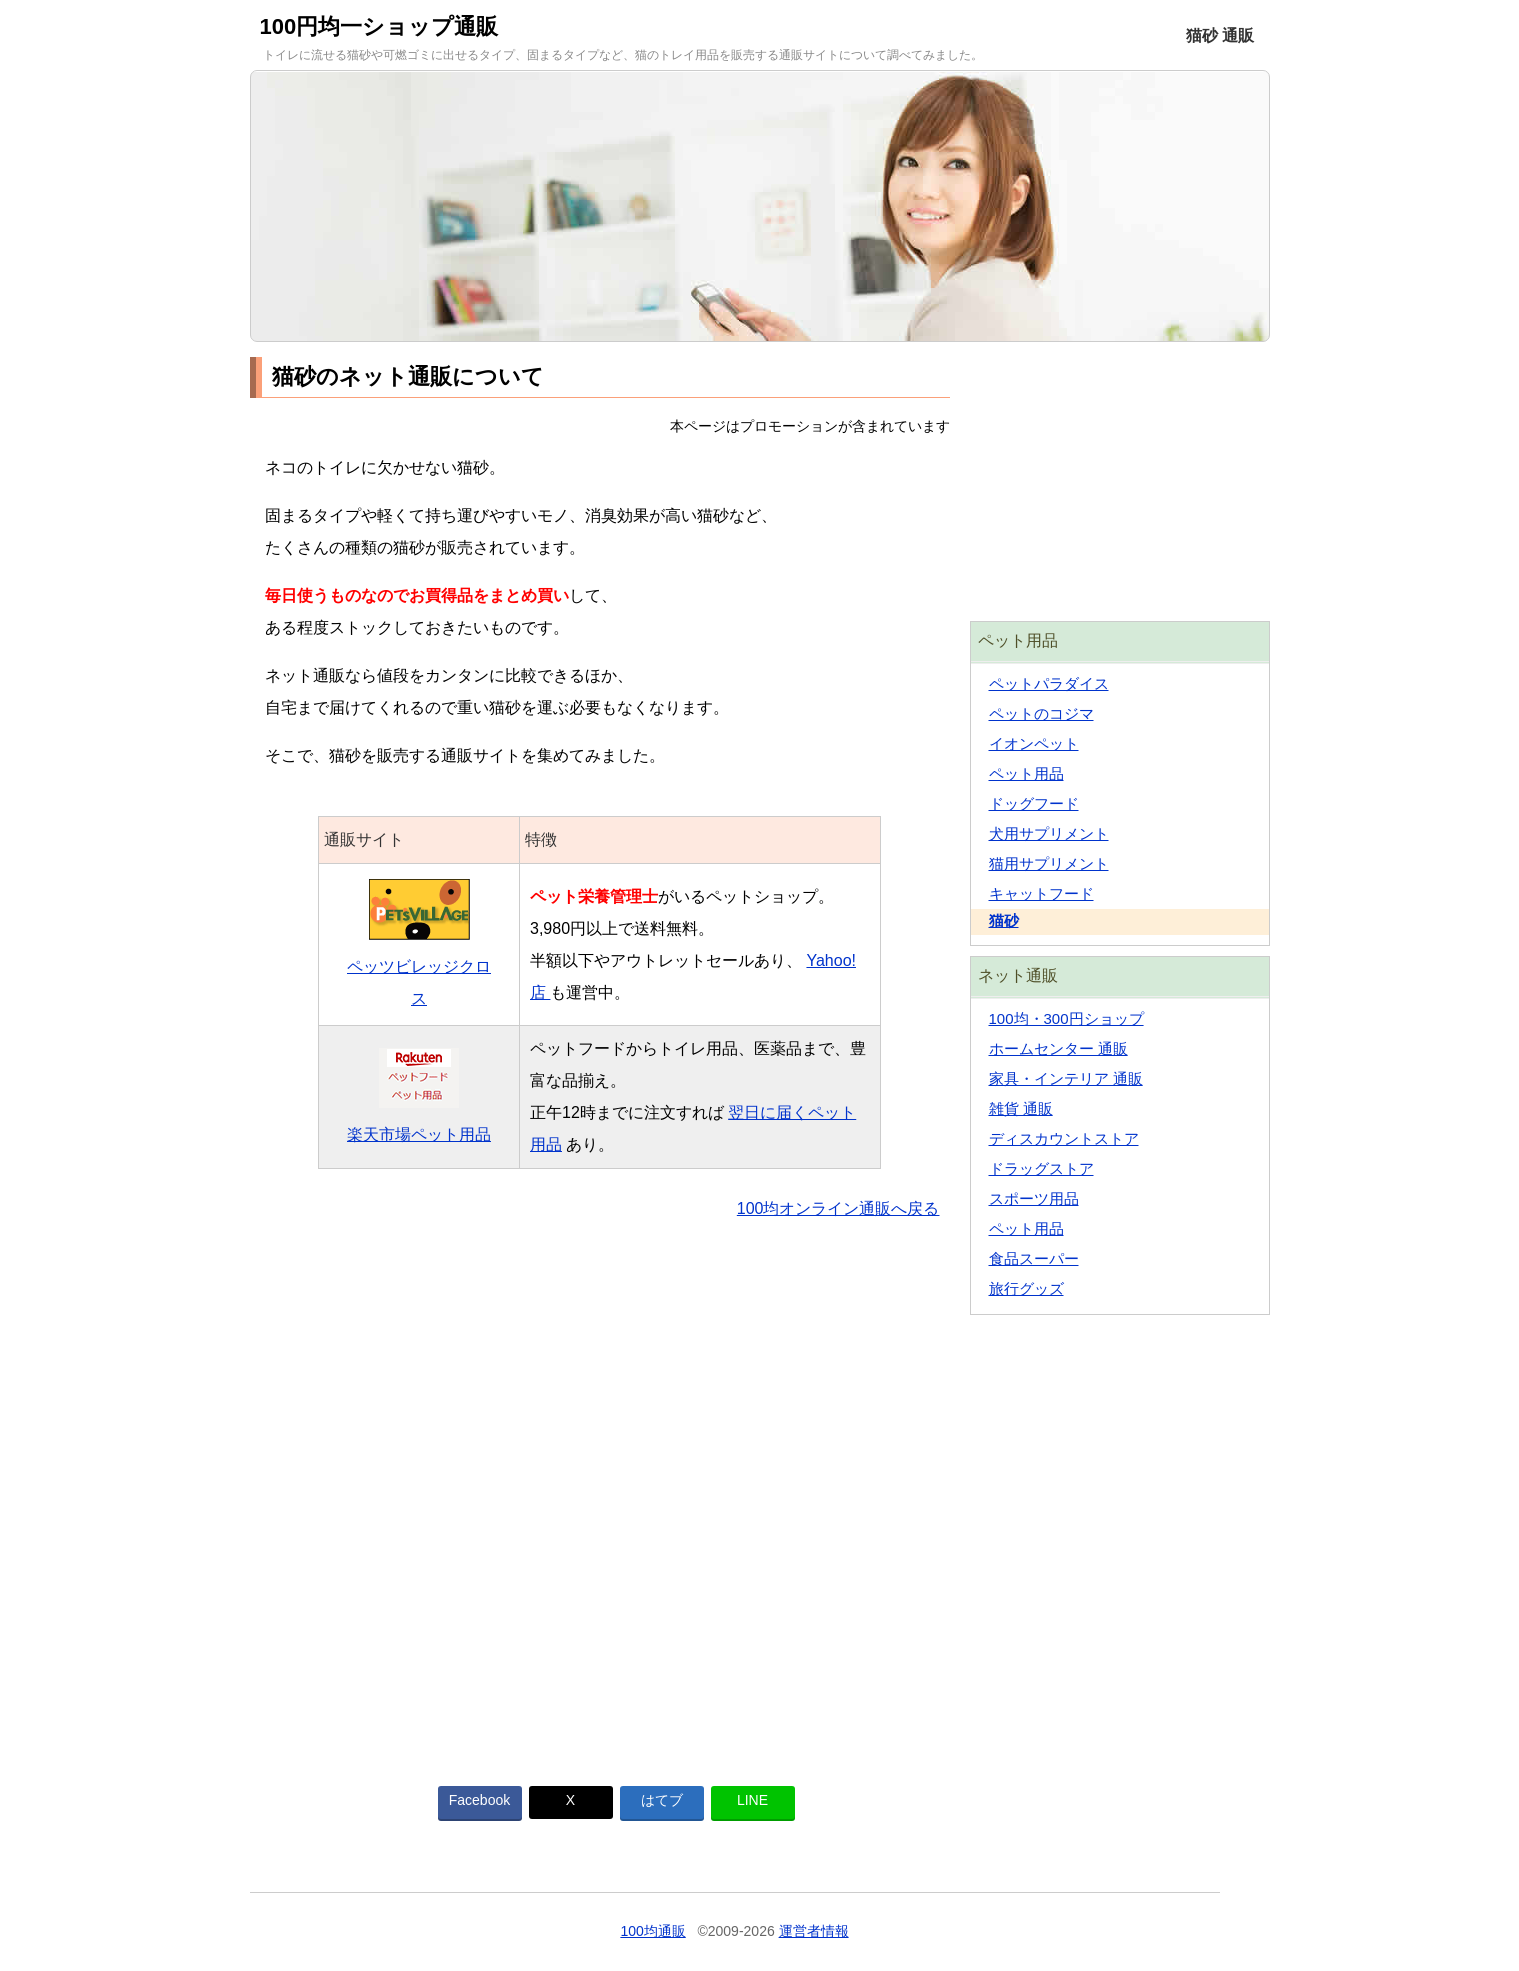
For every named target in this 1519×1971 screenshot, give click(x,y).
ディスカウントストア (1064, 1138)
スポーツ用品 (1034, 1198)
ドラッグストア (1041, 1168)
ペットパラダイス (1049, 683)
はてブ (662, 1800)
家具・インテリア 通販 (1066, 1078)
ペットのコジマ (1041, 713)
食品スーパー (1034, 1258)
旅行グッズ (1026, 1288)
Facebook (479, 1800)
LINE (752, 1800)
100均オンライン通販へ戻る (838, 1208)
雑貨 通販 (1021, 1108)
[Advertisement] (600, 1490)
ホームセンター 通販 (1058, 1048)
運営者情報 (814, 1931)
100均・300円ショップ (1066, 1018)
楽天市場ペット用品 (419, 1134)
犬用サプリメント (1049, 833)
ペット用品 (1026, 773)
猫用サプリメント (1049, 863)
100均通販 (652, 1931)
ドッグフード (1034, 803)
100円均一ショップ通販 (379, 26)
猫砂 (1004, 920)
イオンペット (1034, 743)
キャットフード (1041, 893)
